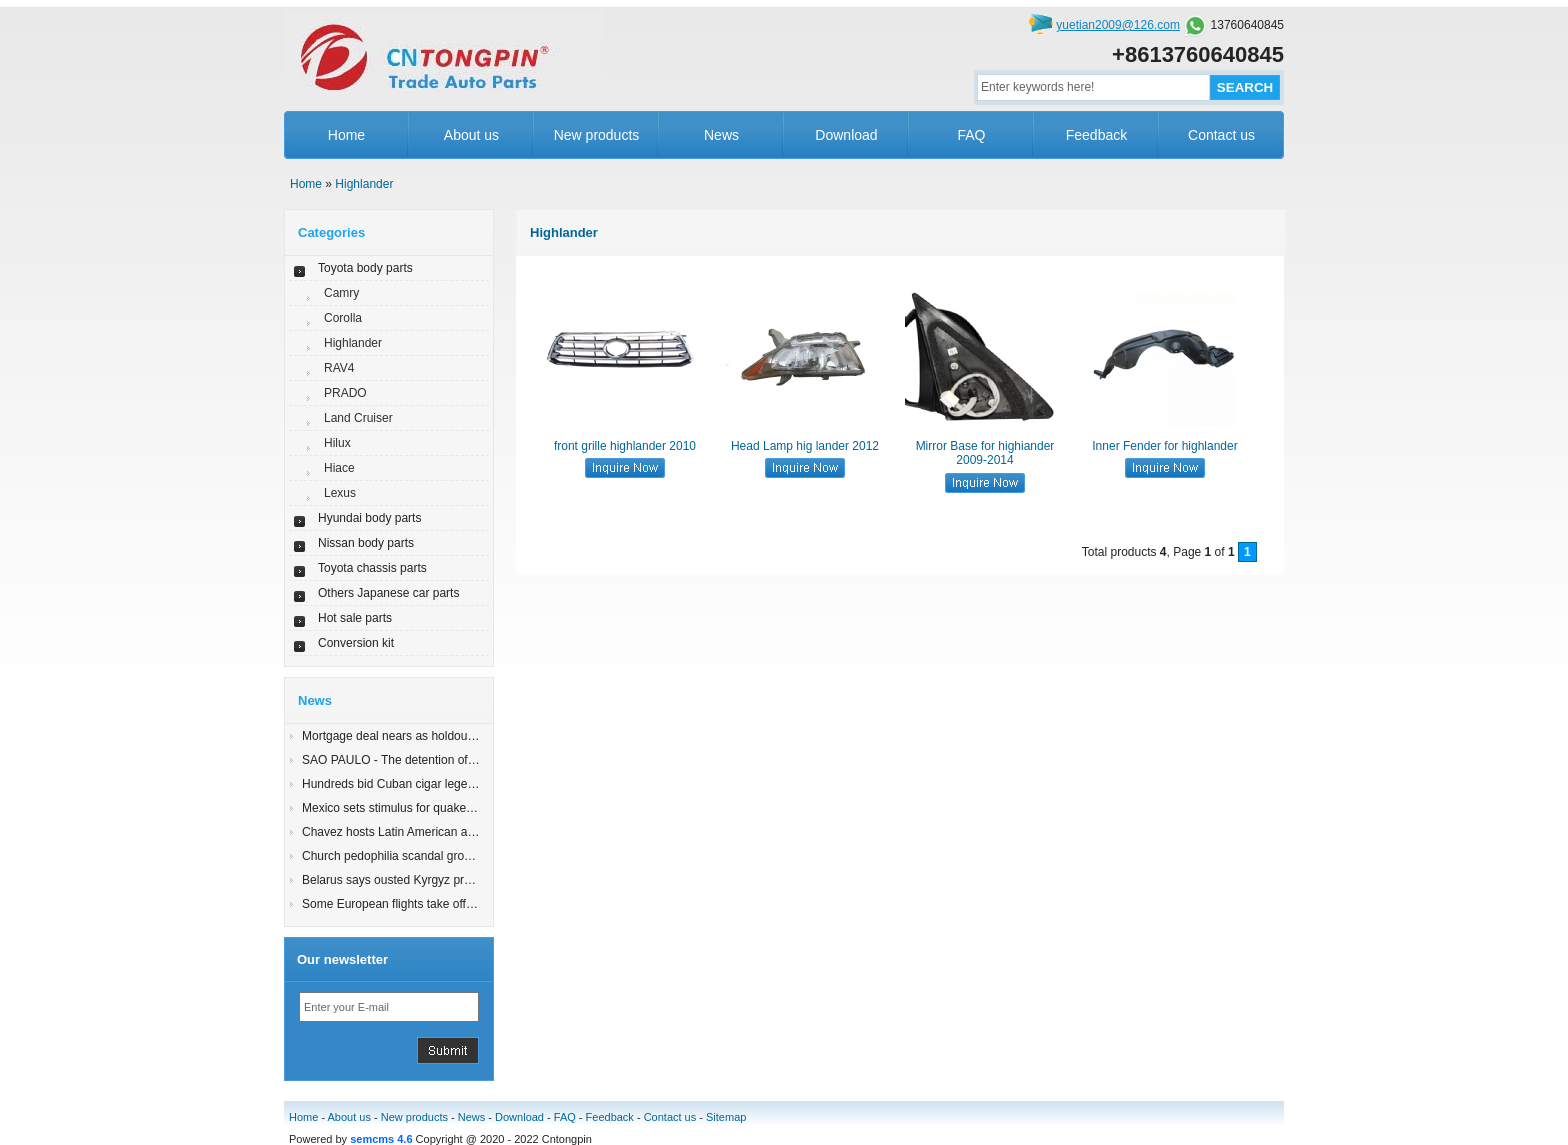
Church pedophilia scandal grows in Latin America (434, 856)
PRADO (345, 393)
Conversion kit (356, 643)
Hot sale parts (355, 618)
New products (597, 135)
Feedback (1096, 135)
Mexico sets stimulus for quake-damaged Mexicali (434, 808)
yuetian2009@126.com (1118, 25)
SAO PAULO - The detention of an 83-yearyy (421, 760)
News (721, 135)
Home (346, 135)
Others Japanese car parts (388, 593)
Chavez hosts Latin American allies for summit (424, 832)
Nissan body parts (366, 543)
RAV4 (339, 368)
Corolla (343, 318)
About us (471, 135)
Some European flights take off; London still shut (430, 904)
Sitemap (726, 1117)
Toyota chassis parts (372, 568)
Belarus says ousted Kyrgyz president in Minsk (426, 880)
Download (846, 135)
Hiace (339, 468)
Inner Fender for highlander (1164, 446)
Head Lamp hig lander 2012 (805, 446)
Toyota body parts (365, 268)
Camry (341, 293)
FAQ (971, 135)
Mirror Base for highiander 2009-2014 (985, 453)
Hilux (337, 443)
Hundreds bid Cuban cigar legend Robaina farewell (438, 784)
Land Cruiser (358, 418)
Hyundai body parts (369, 518)
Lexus (340, 493)
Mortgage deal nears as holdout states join (415, 736)
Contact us (1221, 135)
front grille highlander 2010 (625, 446)
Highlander (364, 184)
